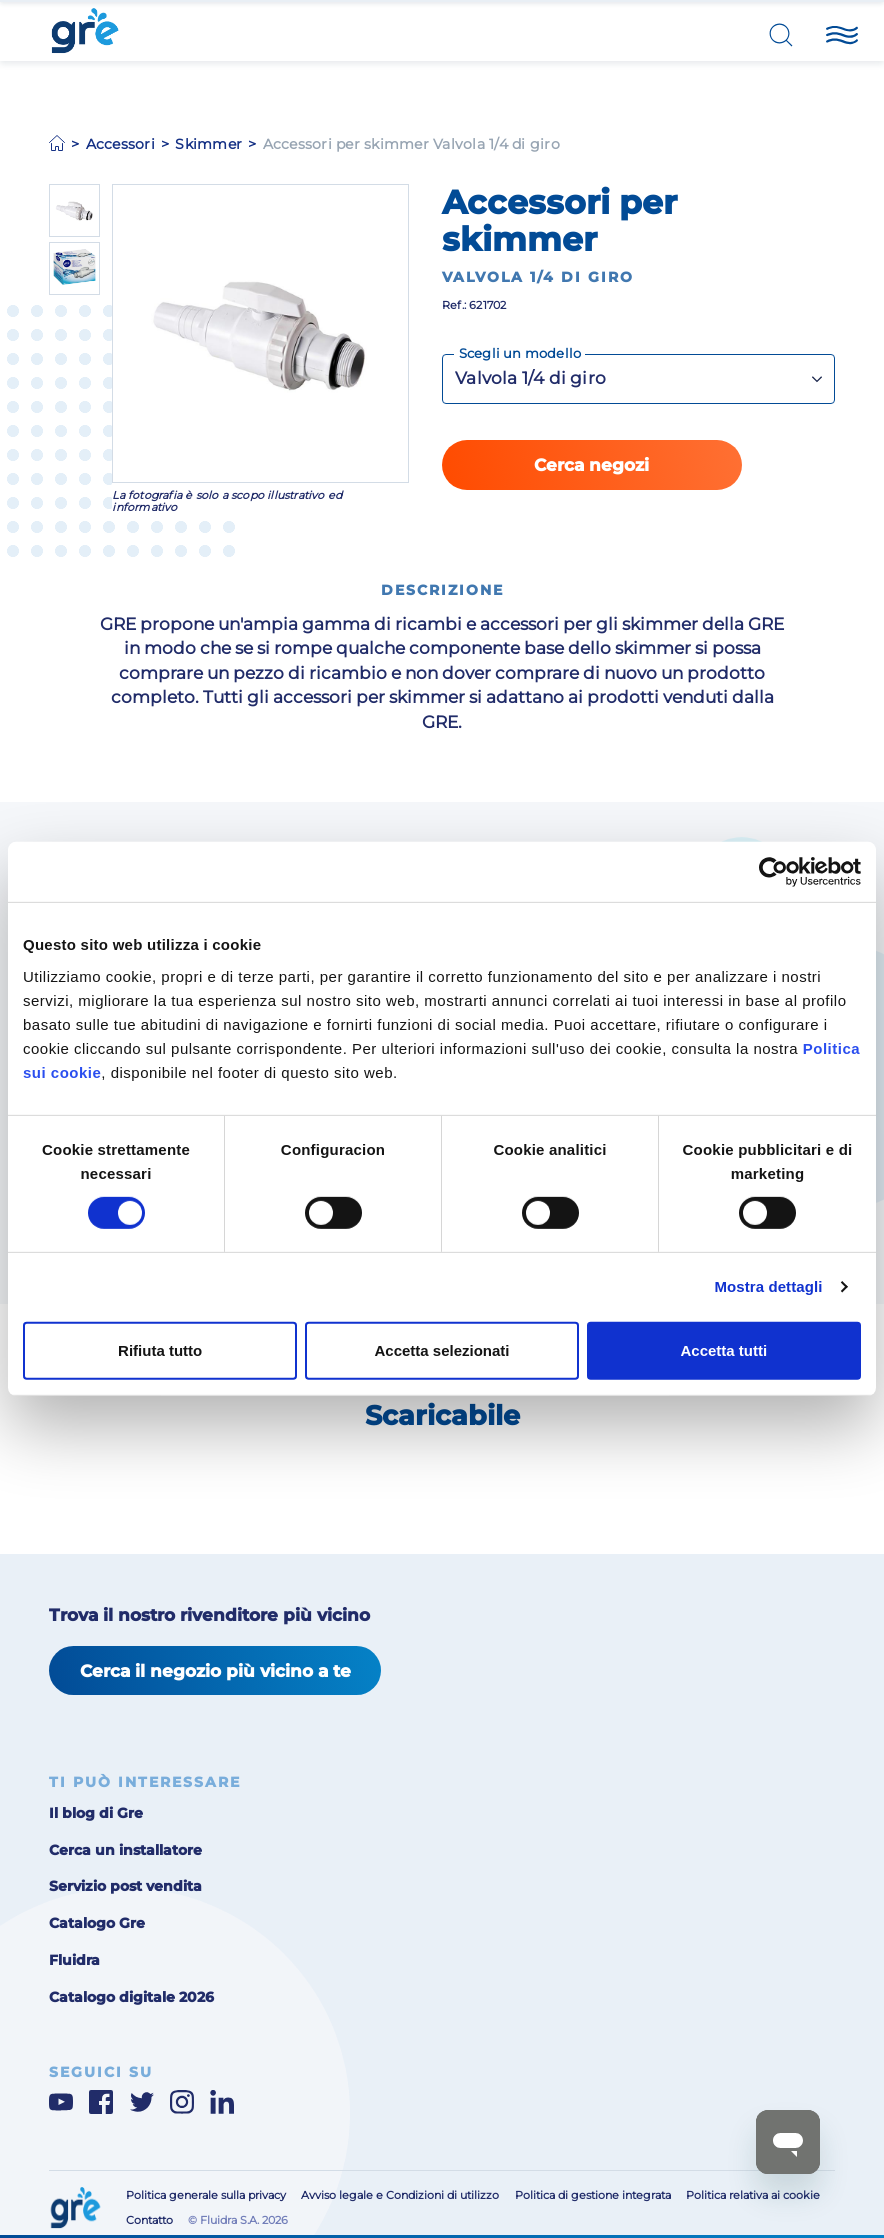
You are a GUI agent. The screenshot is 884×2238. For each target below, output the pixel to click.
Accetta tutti (723, 1350)
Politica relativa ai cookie (753, 2195)
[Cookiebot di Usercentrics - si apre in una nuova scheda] (773, 872)
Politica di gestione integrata (593, 2195)
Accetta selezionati (441, 1350)
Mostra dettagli (768, 1286)
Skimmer (208, 144)
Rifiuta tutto (160, 1350)
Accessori (120, 144)
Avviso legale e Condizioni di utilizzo (400, 2195)
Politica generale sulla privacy (206, 2195)
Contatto (149, 2220)
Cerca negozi (591, 465)
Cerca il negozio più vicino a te (215, 1671)
